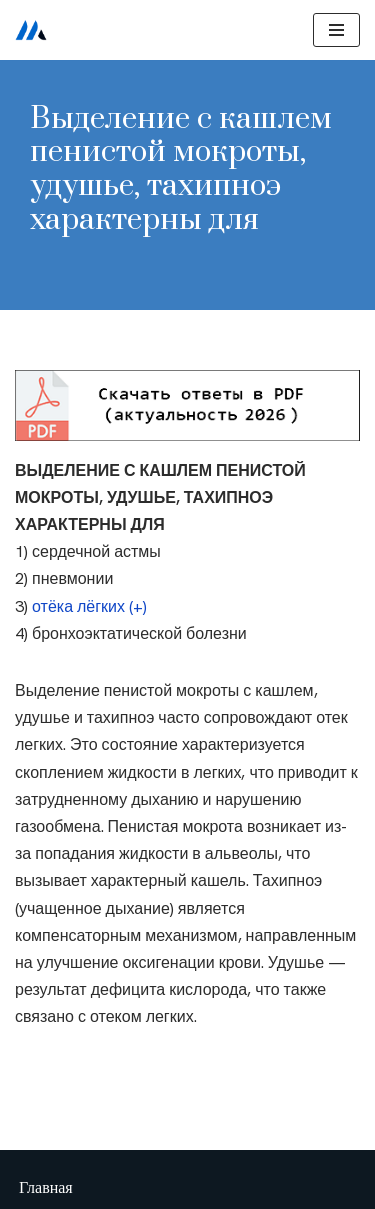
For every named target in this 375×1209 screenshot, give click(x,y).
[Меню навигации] (336, 30)
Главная (46, 1187)
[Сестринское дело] (31, 30)
